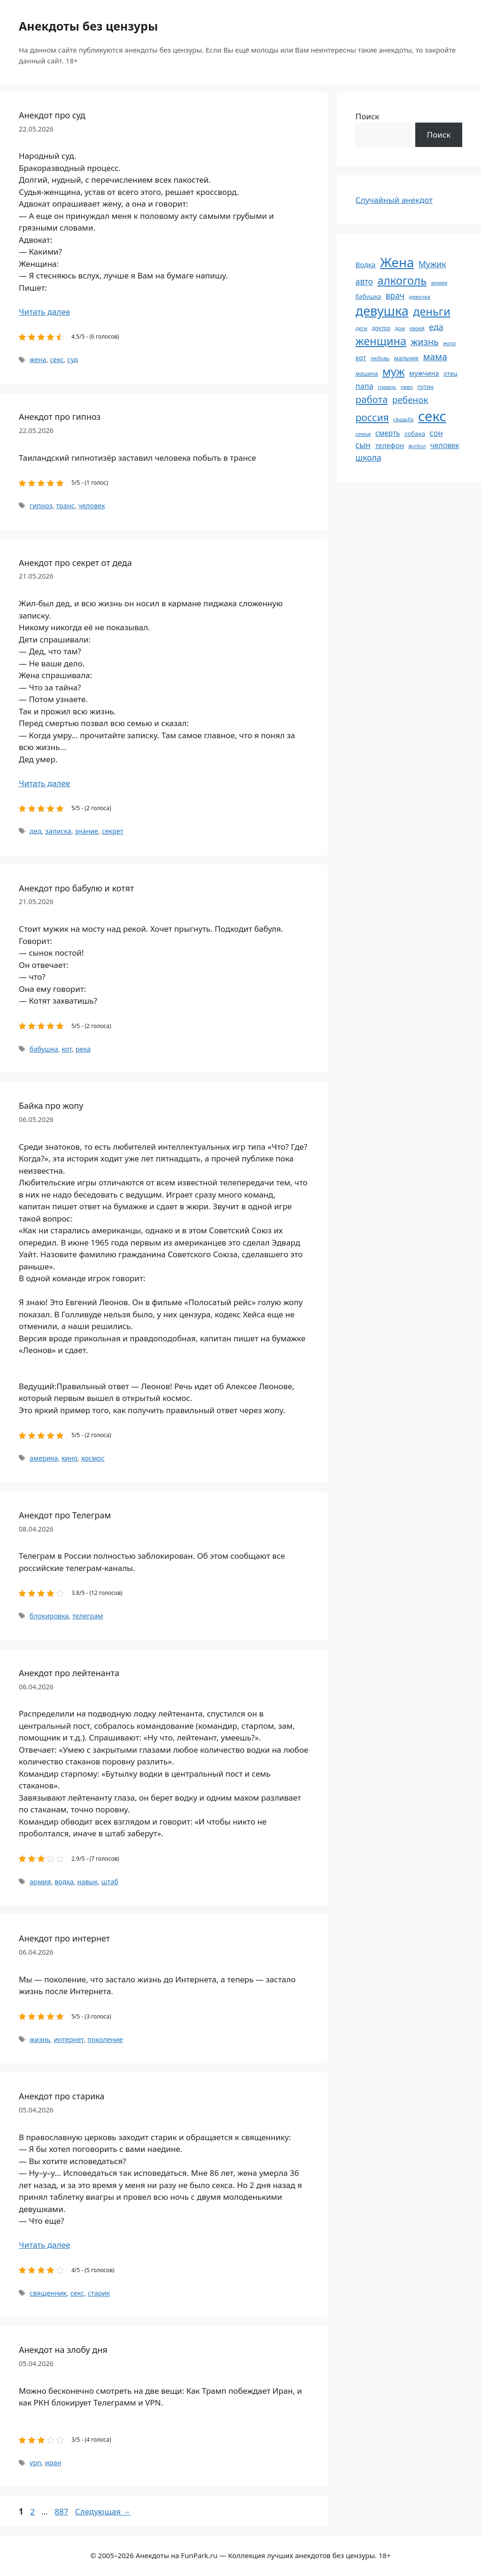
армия (40, 1881)
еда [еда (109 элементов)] (436, 327)
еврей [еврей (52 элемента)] (417, 328)
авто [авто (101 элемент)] (364, 281)
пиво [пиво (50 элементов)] (407, 386)
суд (72, 359)
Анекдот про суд (52, 115)
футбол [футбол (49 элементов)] (417, 446)
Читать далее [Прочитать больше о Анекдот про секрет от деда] (44, 783)
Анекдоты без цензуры (88, 26)
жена (38, 359)
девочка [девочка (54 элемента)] (420, 296)
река (83, 1048)
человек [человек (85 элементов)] (444, 445)
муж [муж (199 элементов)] (393, 371)
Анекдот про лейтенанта (69, 1673)
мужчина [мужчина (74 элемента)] (424, 373)
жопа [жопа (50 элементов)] (449, 343)
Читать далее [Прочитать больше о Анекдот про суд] (44, 311)
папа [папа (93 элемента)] (364, 385)
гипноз (41, 505)
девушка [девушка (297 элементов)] (382, 310)
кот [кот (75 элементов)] (361, 357)
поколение (105, 2039)
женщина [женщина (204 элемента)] (381, 340)
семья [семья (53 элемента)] (363, 433)
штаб (109, 1881)
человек (91, 505)
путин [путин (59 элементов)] (425, 387)
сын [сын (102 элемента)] (363, 445)
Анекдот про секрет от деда (75, 562)
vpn (35, 2462)
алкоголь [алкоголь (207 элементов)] (402, 280)
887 (62, 2511)
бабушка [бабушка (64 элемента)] (368, 296)
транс (65, 505)
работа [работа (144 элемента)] (372, 399)
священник (48, 2293)
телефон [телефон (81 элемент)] (389, 445)
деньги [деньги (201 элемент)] (431, 311)
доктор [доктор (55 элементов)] (381, 328)
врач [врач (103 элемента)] (395, 295)
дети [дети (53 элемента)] (361, 328)
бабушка (44, 1048)
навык (87, 1881)
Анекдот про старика (61, 2096)
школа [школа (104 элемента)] (368, 457)
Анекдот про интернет (64, 1938)
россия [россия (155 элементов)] (372, 417)
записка (58, 831)
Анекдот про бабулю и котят (76, 888)
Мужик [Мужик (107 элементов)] (432, 264)
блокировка (49, 1615)
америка (44, 1458)
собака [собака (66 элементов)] (414, 433)
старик (99, 2293)
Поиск (368, 116)
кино (70, 1458)
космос (93, 1458)
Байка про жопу (51, 1105)
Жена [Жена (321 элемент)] (397, 262)
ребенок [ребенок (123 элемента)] (410, 400)
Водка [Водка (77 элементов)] (366, 264)
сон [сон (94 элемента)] (436, 432)
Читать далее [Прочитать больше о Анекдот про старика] (44, 2244)
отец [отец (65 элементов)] (450, 373)
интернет (69, 2039)
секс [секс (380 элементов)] (432, 416)
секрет (113, 831)
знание (86, 831)
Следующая (103, 2511)
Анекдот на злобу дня (63, 2349)
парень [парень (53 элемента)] (387, 386)
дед (36, 831)
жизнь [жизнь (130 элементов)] (425, 341)
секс (56, 359)
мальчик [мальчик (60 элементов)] (406, 358)
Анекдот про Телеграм (65, 1515)
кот (67, 1048)
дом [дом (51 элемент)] (400, 328)
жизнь (40, 2039)
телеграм (87, 1615)
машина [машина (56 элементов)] (367, 373)
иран (53, 2462)
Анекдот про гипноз (60, 416)
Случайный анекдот (394, 199)
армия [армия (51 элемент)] (439, 282)
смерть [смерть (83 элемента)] (387, 433)
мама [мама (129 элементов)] (435, 356)
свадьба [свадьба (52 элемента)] (403, 419)
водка (64, 1881)
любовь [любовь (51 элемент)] (380, 358)
